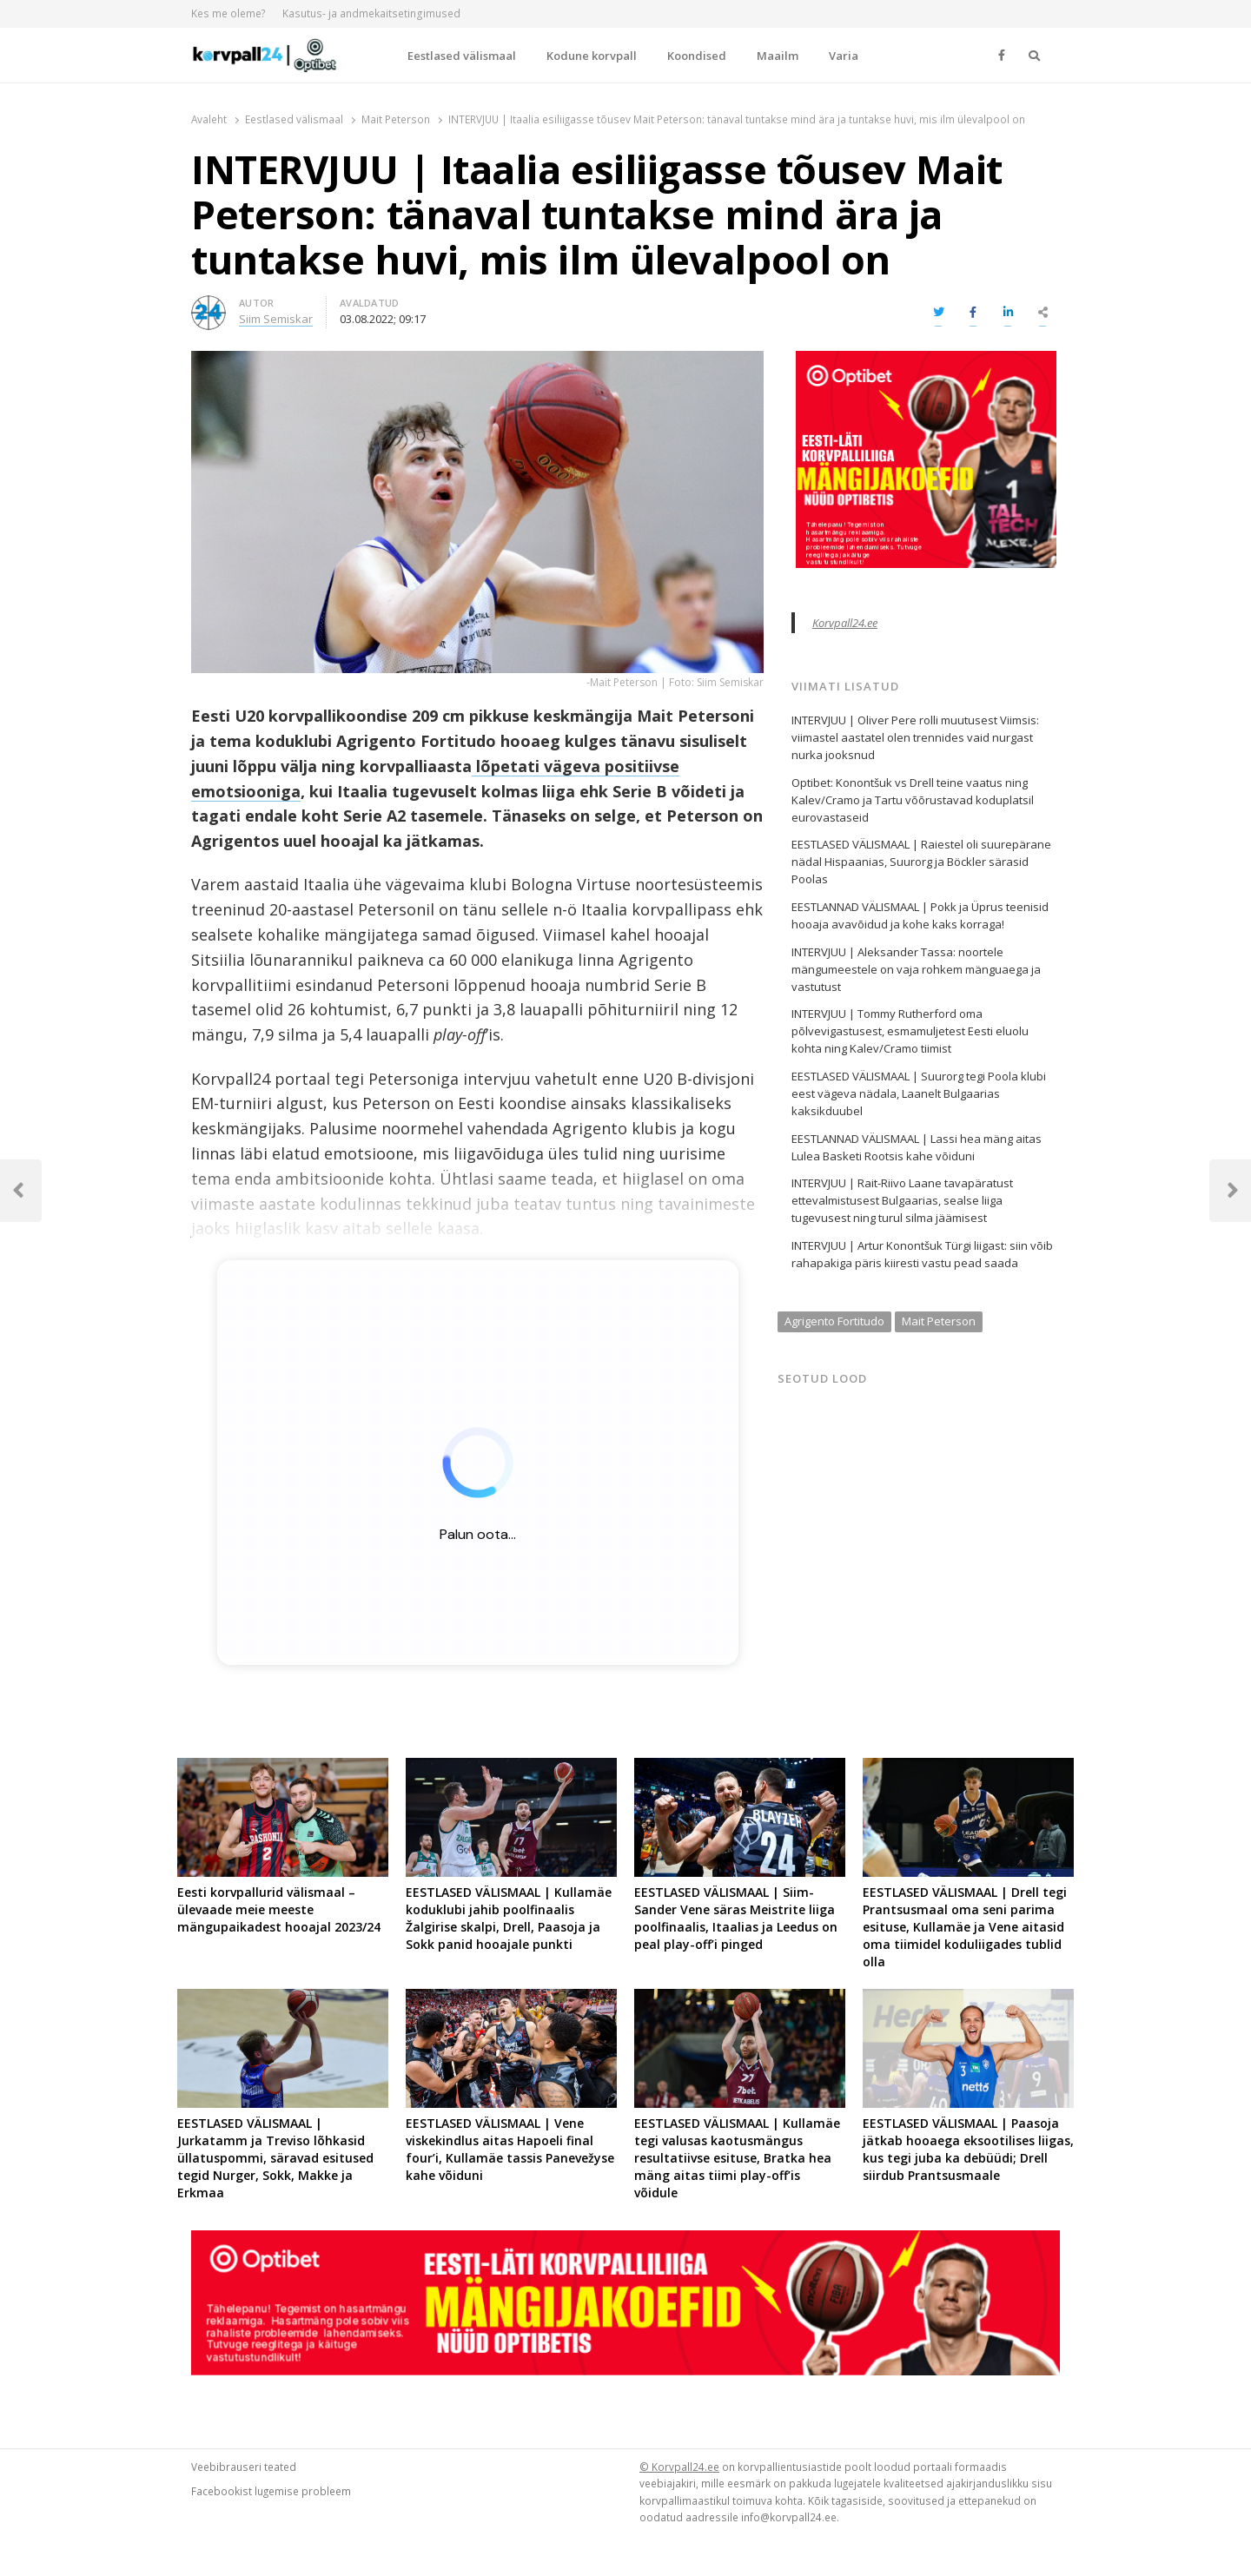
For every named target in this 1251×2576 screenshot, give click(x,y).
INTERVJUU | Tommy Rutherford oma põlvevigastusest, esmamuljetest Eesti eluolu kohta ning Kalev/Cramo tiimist (910, 1031)
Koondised (696, 55)
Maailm (777, 55)
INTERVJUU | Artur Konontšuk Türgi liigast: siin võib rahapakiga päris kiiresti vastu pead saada (922, 1254)
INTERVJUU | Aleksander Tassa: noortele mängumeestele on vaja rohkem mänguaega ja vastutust (916, 969)
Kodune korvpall (591, 55)
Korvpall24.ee (844, 623)
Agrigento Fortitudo (834, 1321)
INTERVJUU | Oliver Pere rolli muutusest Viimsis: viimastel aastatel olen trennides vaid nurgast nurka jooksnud (915, 737)
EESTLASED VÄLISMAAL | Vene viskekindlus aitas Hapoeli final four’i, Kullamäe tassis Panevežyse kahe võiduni (510, 2149)
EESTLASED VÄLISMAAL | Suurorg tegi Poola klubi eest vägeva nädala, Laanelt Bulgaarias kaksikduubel (918, 1093)
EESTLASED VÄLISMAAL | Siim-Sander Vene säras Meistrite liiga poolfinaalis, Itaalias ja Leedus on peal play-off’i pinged (735, 1918)
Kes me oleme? (228, 13)
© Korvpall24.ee (679, 2467)
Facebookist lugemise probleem (271, 2491)
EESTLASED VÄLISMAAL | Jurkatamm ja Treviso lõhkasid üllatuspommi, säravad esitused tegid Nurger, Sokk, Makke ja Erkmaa (275, 2158)
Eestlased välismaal (461, 55)
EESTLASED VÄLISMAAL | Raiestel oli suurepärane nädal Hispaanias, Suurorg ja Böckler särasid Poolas (921, 861)
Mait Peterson (939, 1321)
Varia (843, 55)
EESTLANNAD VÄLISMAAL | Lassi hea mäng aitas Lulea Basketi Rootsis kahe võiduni (916, 1147)
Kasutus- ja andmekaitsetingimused (371, 13)
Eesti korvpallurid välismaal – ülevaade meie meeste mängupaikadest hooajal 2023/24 (279, 1909)
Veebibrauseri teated (243, 2467)
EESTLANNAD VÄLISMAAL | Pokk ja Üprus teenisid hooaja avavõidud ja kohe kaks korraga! (920, 915)
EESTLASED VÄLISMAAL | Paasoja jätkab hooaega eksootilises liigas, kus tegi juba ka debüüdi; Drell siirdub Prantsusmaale (968, 2149)
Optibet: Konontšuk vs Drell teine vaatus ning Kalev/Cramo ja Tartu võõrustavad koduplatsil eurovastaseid (912, 800)
